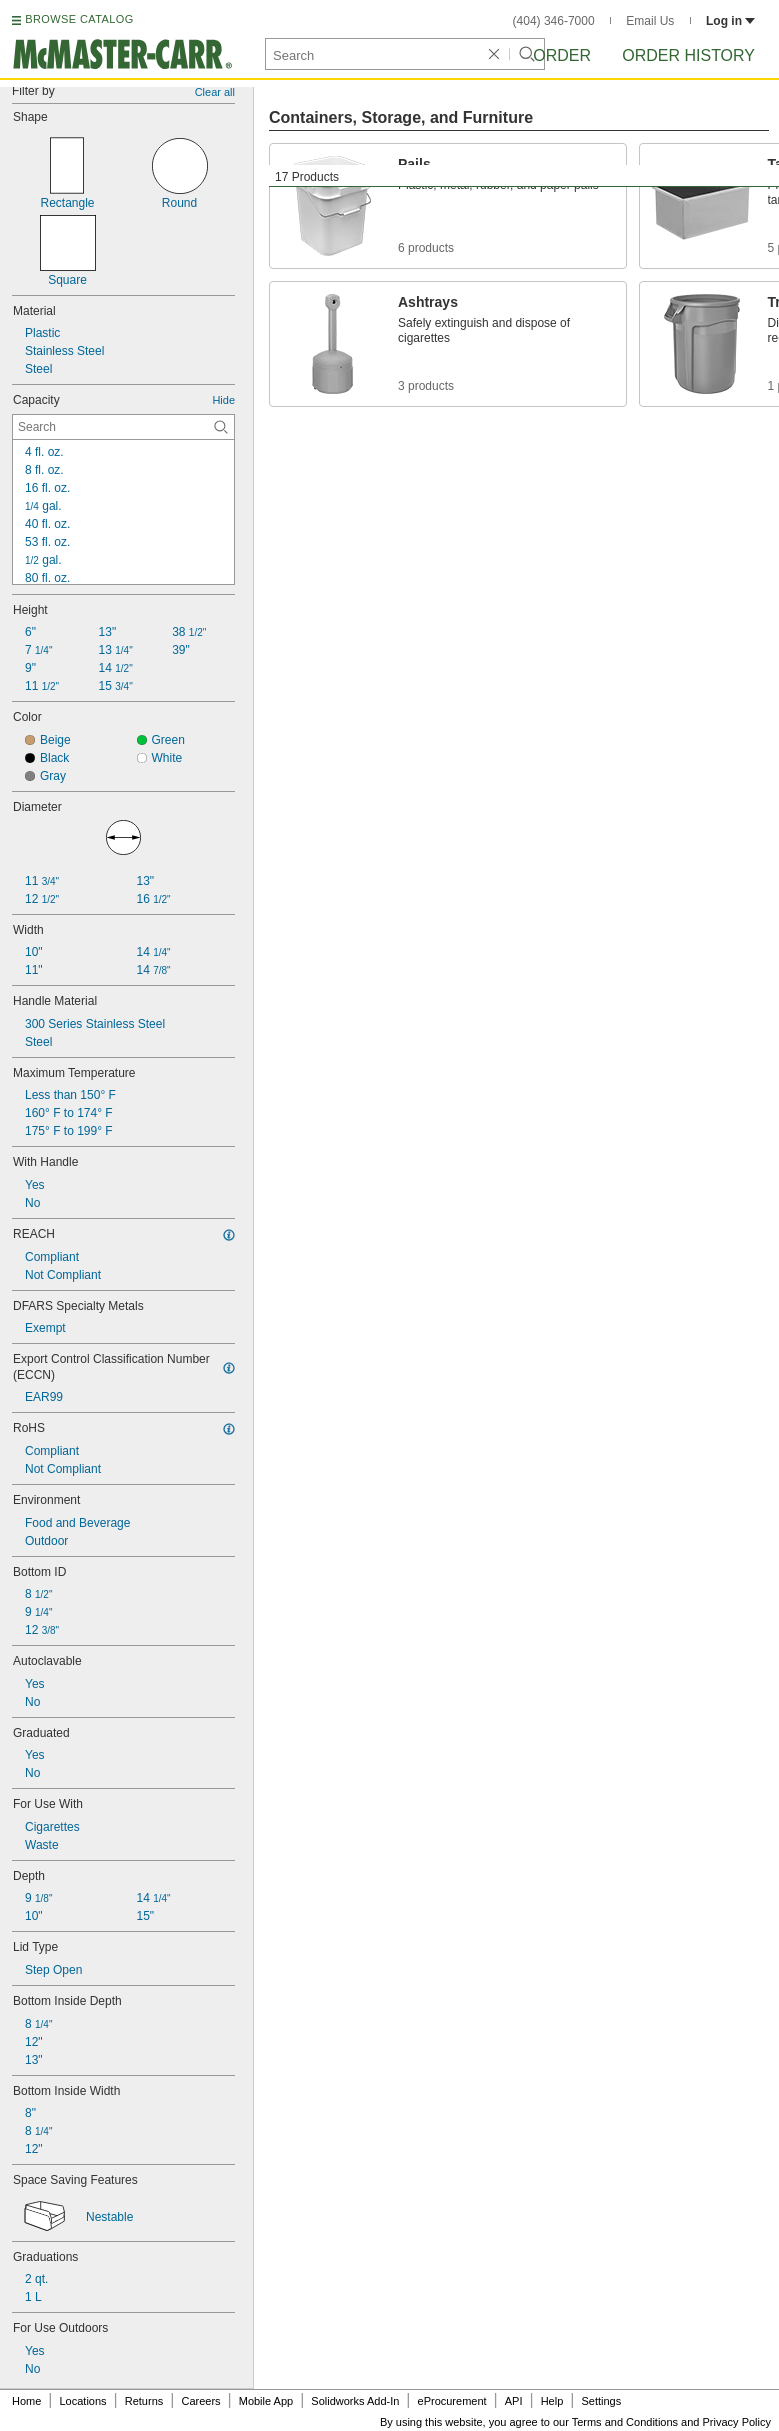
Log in (730, 21)
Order (562, 55)
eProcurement (452, 2401)
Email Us (650, 21)
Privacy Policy (737, 2422)
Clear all (215, 92)
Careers (200, 2401)
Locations (83, 2401)
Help (552, 2401)
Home (26, 2401)
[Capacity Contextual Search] (123, 427)
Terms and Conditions (625, 2422)
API (514, 2401)
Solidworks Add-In (355, 2401)
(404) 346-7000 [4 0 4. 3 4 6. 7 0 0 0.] (554, 21)
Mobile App (266, 2401)
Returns (144, 2401)
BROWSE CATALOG (79, 19)
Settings (601, 2401)
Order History (688, 55)
